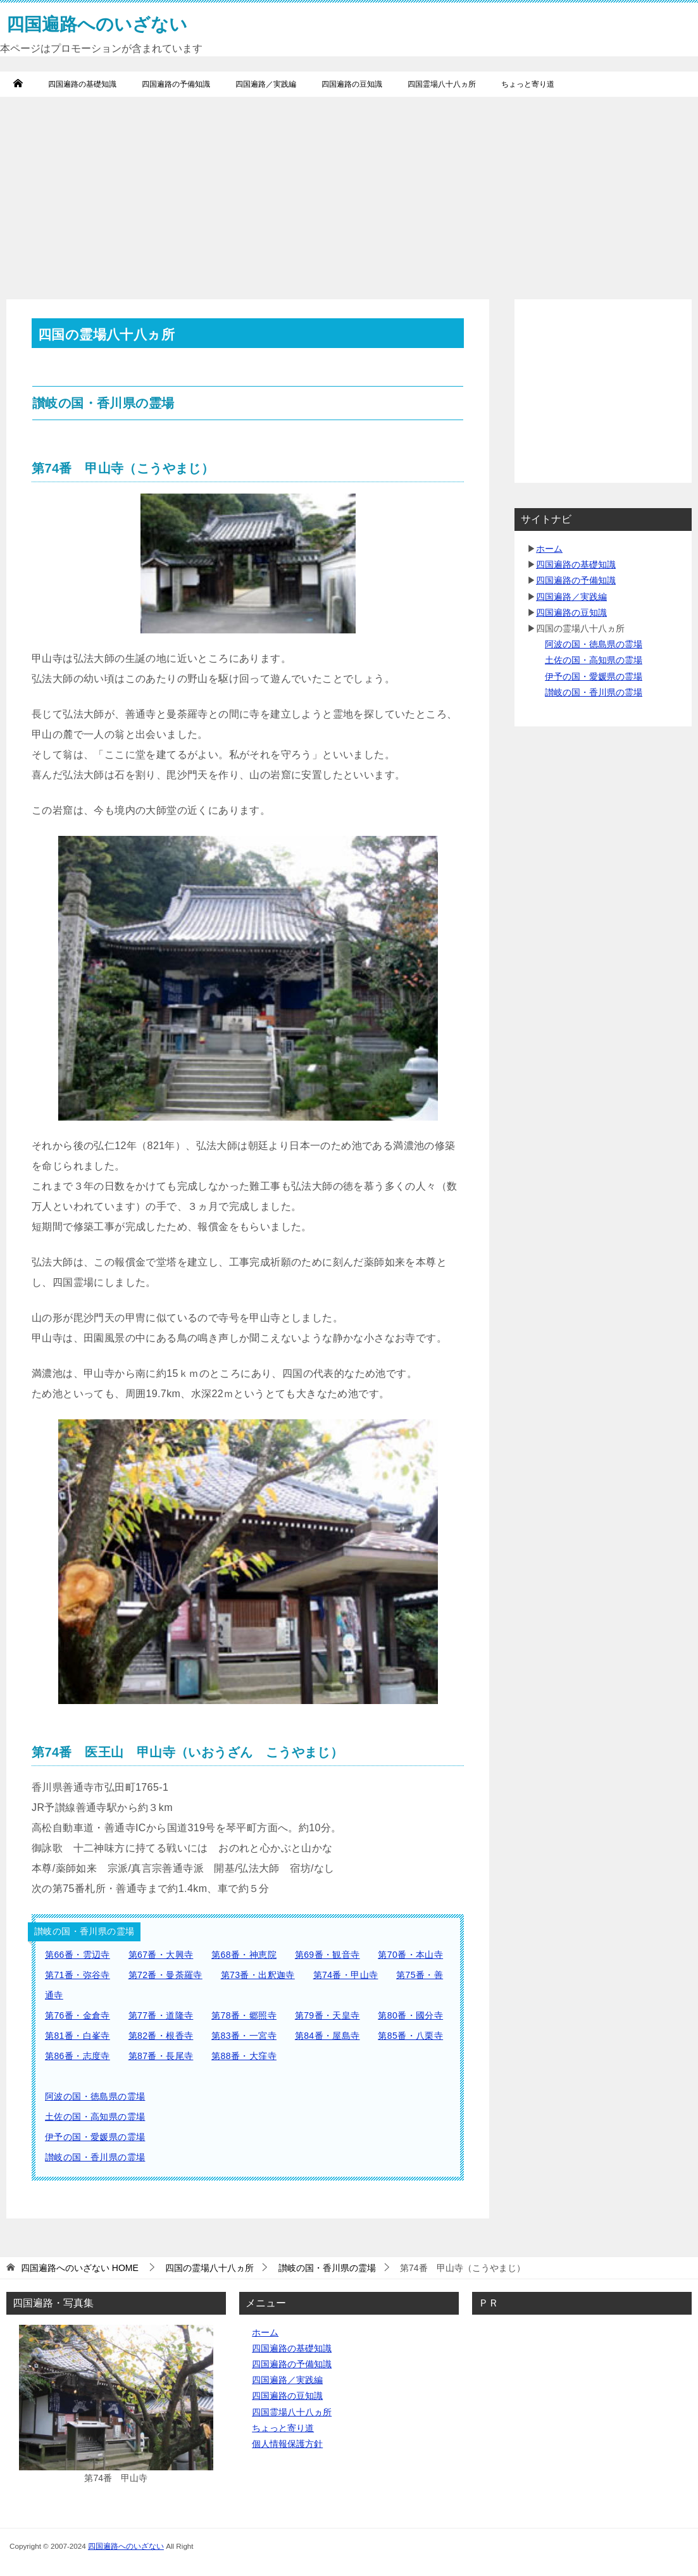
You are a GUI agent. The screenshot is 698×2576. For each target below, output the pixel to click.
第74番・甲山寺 (345, 1975)
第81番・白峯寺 (77, 2036)
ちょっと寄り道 (527, 84)
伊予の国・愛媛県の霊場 (95, 2137)
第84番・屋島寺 (327, 2036)
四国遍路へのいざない (126, 2546)
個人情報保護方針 (287, 2444)
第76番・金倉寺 (77, 2015)
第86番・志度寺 (77, 2056)
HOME (80, 2268)
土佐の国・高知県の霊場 (95, 2117)
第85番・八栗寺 (410, 2036)
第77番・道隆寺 (161, 2015)
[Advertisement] (349, 191)
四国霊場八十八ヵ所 (442, 84)
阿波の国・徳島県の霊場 (95, 2096)
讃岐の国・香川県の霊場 (95, 2157)
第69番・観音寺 (327, 1955)
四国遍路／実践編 (265, 84)
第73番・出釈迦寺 (258, 1975)
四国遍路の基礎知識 (82, 84)
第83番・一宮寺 (244, 2036)
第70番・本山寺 (410, 1955)
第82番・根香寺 (161, 2036)
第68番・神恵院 (244, 1955)
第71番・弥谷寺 (77, 1975)
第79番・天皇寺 (327, 2015)
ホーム (549, 549)
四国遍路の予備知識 (176, 84)
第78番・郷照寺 (244, 2015)
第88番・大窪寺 (244, 2056)
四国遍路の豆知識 (351, 84)
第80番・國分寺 (410, 2015)
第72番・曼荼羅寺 (165, 1975)
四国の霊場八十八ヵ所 (209, 2268)
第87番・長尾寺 (161, 2056)
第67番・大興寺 (161, 1955)
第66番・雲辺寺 (77, 1955)
